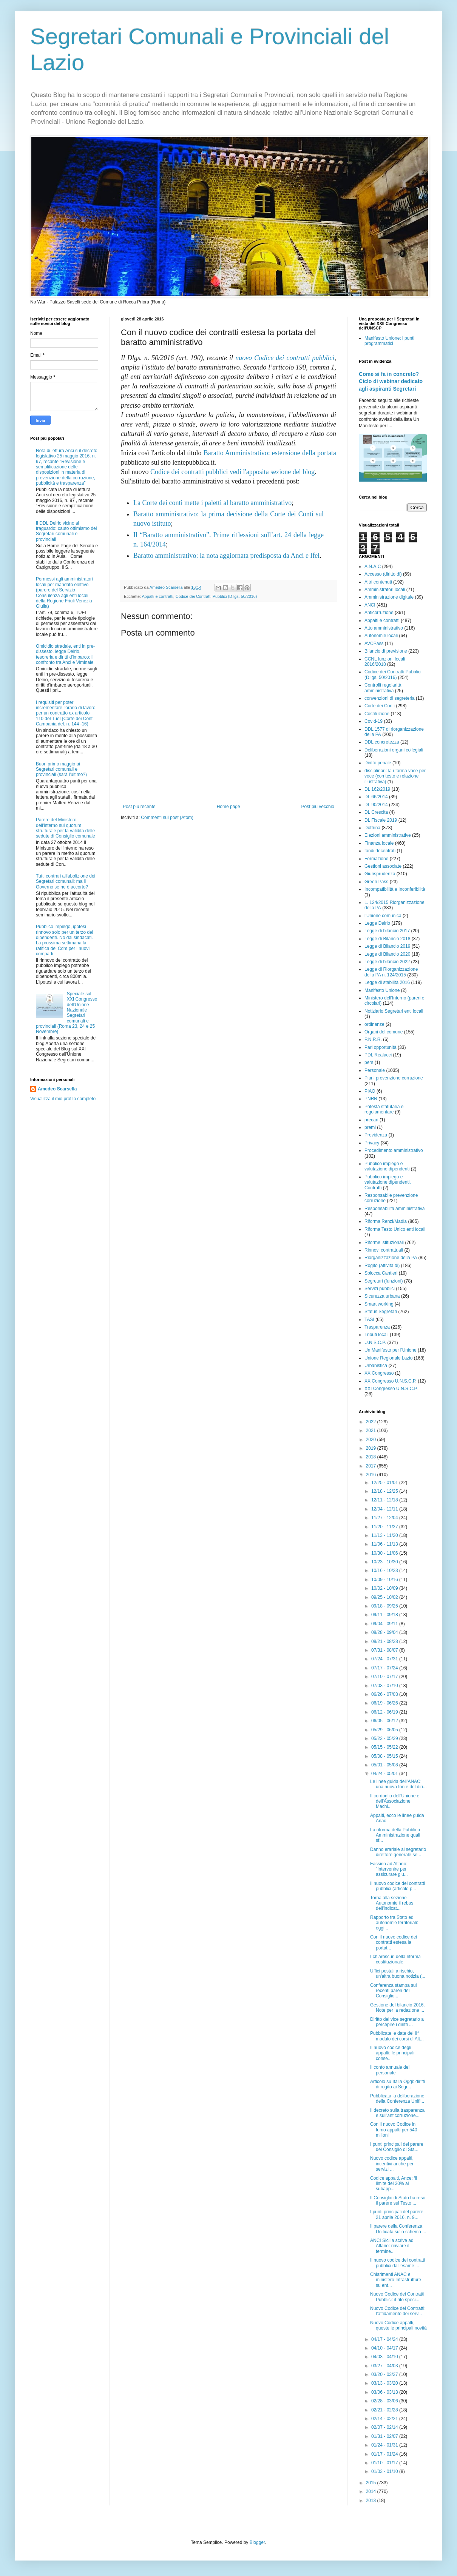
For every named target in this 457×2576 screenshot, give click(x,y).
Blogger (257, 2542)
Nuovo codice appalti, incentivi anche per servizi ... (392, 2164)
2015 (371, 2482)
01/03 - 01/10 (385, 2471)
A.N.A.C (372, 566)
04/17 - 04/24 (385, 2339)
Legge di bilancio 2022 (387, 961)
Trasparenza (377, 1327)
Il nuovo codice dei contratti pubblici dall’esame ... (397, 2262)
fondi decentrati (379, 850)
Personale (374, 1070)
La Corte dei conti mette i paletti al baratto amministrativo (212, 503)
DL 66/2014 (376, 796)
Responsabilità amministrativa (394, 1208)
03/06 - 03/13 (385, 2392)
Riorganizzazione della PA (390, 1257)
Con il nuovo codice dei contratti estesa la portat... (393, 1942)
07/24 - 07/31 (385, 1658)
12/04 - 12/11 (385, 1509)
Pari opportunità (380, 1047)
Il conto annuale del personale (389, 2070)
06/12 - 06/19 (385, 1712)
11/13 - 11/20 (385, 1535)
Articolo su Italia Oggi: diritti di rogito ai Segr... (397, 2084)
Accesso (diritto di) (383, 574)
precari (371, 1119)
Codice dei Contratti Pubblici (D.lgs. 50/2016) (216, 596)
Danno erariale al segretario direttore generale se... (398, 1852)
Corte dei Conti (379, 705)
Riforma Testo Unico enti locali (394, 1229)
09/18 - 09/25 (385, 1606)
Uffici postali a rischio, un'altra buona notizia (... (397, 1973)
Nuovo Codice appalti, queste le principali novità (398, 2325)
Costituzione (376, 713)
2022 (371, 1421)
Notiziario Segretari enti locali (393, 1011)
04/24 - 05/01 (385, 1773)
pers (368, 1062)
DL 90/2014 (376, 804)
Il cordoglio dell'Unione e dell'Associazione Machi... (394, 1801)
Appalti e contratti (157, 596)
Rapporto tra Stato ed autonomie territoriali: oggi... (394, 1923)
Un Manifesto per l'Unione (390, 1350)
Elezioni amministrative (387, 835)
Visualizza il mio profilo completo (63, 1098)
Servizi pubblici (379, 1288)
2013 (371, 2500)
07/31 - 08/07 (385, 1650)
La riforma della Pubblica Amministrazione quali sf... (395, 1835)
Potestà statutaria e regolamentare (383, 1109)
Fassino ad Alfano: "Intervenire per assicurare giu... (389, 1869)
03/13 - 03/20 (385, 2383)
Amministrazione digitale (389, 597)
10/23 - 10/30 (385, 1561)
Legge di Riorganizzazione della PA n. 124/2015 (391, 972)
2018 (371, 1457)
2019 (371, 1448)
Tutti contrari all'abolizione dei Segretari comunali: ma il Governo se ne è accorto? (65, 881)
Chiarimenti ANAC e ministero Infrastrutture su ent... (395, 2280)
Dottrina (372, 827)
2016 (371, 1474)
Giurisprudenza (379, 873)
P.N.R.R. (373, 1039)
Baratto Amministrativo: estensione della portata (270, 453)
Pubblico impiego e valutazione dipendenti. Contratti (387, 1182)
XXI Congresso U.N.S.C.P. (391, 1388)
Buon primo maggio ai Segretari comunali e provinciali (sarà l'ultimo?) (61, 769)
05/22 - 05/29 (385, 1738)
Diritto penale (377, 762)
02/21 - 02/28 (385, 2410)
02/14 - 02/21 (385, 2418)
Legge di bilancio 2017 (387, 930)
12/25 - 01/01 (385, 1482)
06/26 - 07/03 (385, 1694)
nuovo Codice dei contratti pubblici (284, 358)
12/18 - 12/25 (385, 1491)
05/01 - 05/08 (385, 1765)
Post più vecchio (317, 806)
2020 (371, 1439)
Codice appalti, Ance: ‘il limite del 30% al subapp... (393, 2184)
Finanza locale (379, 843)
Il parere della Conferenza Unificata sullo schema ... (398, 2228)
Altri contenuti (378, 582)
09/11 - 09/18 (385, 1614)
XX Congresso (379, 1373)
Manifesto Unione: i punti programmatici (389, 341)
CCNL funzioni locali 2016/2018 (384, 661)
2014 (371, 2491)
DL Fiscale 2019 (380, 820)
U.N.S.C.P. (375, 1342)
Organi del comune (383, 1032)
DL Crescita (376, 812)
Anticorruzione (379, 612)
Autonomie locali (381, 635)
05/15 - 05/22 (385, 1747)
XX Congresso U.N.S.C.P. (390, 1381)
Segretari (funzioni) (383, 1281)
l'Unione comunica (382, 915)
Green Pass (376, 881)
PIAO (369, 1091)
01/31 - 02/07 (385, 2436)
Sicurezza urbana (382, 1296)
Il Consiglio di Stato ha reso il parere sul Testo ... (397, 2200)
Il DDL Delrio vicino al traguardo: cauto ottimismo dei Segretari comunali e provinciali (66, 531)
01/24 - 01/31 (385, 2445)
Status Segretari (380, 1311)
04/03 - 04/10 (385, 2356)
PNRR (370, 1098)
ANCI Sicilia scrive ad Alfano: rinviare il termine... (392, 2246)
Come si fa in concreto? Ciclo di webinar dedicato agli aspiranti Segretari (391, 381)
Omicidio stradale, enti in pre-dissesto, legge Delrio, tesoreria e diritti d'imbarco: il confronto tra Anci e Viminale (65, 654)
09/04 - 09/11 (385, 1623)
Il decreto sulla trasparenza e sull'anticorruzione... (397, 2113)
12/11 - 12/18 (385, 1500)
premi (370, 1127)
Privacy (371, 1143)
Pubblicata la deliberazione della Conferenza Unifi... (397, 2098)
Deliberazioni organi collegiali (393, 750)
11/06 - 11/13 (385, 1544)
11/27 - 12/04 (385, 1517)
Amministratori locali (384, 589)
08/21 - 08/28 (385, 1641)
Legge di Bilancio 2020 (387, 954)
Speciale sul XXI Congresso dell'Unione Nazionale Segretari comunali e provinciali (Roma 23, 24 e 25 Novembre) (66, 1013)
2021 (371, 1430)
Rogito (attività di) (382, 1265)
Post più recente (139, 806)
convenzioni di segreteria (389, 698)
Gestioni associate (382, 866)
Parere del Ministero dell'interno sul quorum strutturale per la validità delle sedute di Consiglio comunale (65, 828)
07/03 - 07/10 (385, 1685)
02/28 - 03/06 (385, 2401)
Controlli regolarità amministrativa (382, 687)
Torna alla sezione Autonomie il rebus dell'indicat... (391, 1903)
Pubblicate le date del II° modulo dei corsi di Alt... (397, 2036)
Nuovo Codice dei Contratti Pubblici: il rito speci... (397, 2296)
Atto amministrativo (383, 628)
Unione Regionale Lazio (388, 1358)
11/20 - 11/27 (385, 1526)
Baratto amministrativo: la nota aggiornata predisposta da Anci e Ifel (226, 555)
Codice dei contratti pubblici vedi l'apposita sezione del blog (232, 472)
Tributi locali (376, 1334)
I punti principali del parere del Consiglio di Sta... (396, 2147)
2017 (371, 1466)
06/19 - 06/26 (385, 1703)
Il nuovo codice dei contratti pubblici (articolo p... (397, 1886)
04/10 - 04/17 (385, 2348)
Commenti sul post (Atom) (167, 817)
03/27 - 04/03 (385, 2365)
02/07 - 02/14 (385, 2427)
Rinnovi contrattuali (383, 1250)
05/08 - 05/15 (385, 1756)
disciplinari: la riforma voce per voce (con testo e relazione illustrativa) (395, 776)
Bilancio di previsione (385, 651)
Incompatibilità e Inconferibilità (394, 889)
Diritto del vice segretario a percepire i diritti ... (397, 2022)
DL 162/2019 (377, 789)
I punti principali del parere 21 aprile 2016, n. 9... (396, 2214)
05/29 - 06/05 (385, 1729)
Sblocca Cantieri (380, 1273)
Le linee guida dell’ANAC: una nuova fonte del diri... (398, 1784)
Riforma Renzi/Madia (385, 1221)
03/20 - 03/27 (385, 2374)
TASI (369, 1319)
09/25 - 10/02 (385, 1597)
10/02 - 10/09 (385, 1588)
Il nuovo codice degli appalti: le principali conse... (392, 2053)
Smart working (379, 1304)
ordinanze (374, 1024)
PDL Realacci (378, 1055)
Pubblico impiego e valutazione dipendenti (386, 1166)
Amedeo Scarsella (57, 1089)
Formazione (376, 858)
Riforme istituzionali (384, 1242)
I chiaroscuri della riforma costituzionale (395, 1959)
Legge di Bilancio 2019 (387, 946)
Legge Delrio (377, 923)
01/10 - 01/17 (385, 2462)
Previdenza (375, 1135)
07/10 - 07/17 (385, 1676)
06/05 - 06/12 (385, 1720)
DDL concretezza (381, 742)
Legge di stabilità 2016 (387, 982)
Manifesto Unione (382, 990)
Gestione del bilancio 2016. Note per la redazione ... (397, 2007)
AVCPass (373, 643)
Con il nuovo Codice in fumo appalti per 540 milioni (393, 2130)
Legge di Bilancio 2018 (387, 938)
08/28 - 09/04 (385, 1632)
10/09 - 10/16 (385, 1579)
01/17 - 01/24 (385, 2454)
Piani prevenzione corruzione (393, 1078)
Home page (228, 806)
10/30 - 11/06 (385, 1553)
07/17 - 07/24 (385, 1668)
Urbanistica (375, 1365)
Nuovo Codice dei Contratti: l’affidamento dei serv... (398, 2311)
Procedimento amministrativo (393, 1150)
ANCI (369, 605)
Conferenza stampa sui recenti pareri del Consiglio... (393, 1991)
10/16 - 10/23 (385, 1570)
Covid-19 (373, 721)
